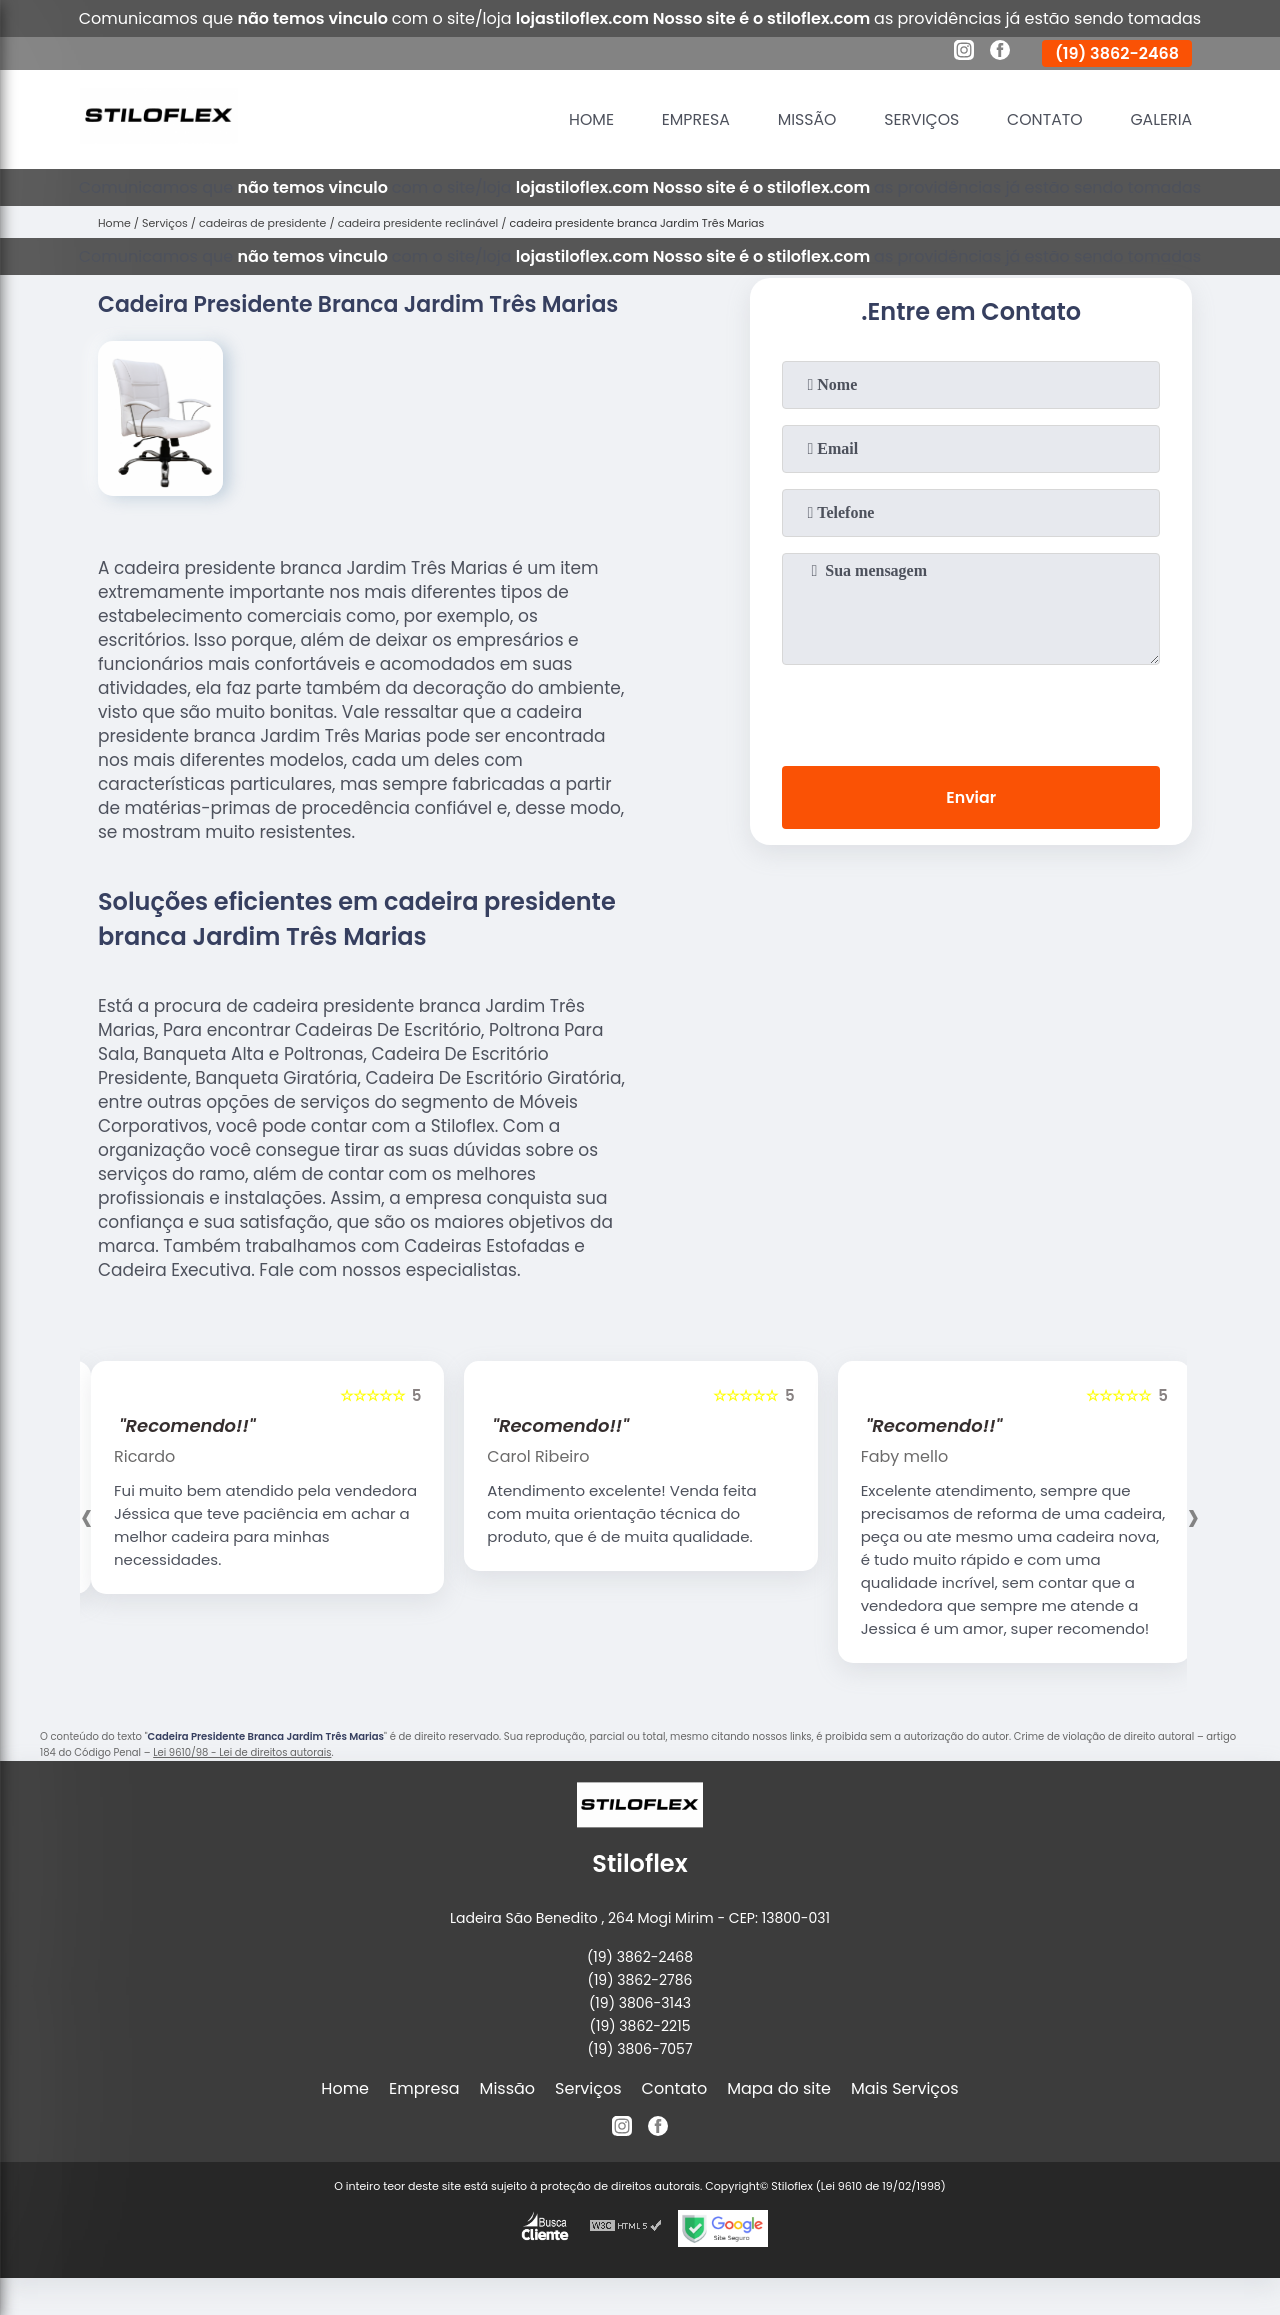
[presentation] (971, 711)
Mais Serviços (905, 2088)
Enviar (971, 797)
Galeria (1160, 119)
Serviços (918, 119)
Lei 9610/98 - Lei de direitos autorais (242, 1752)
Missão (802, 119)
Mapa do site (779, 2088)
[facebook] (1000, 53)
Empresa (689, 119)
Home (584, 119)
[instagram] (964, 53)
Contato (1042, 119)
